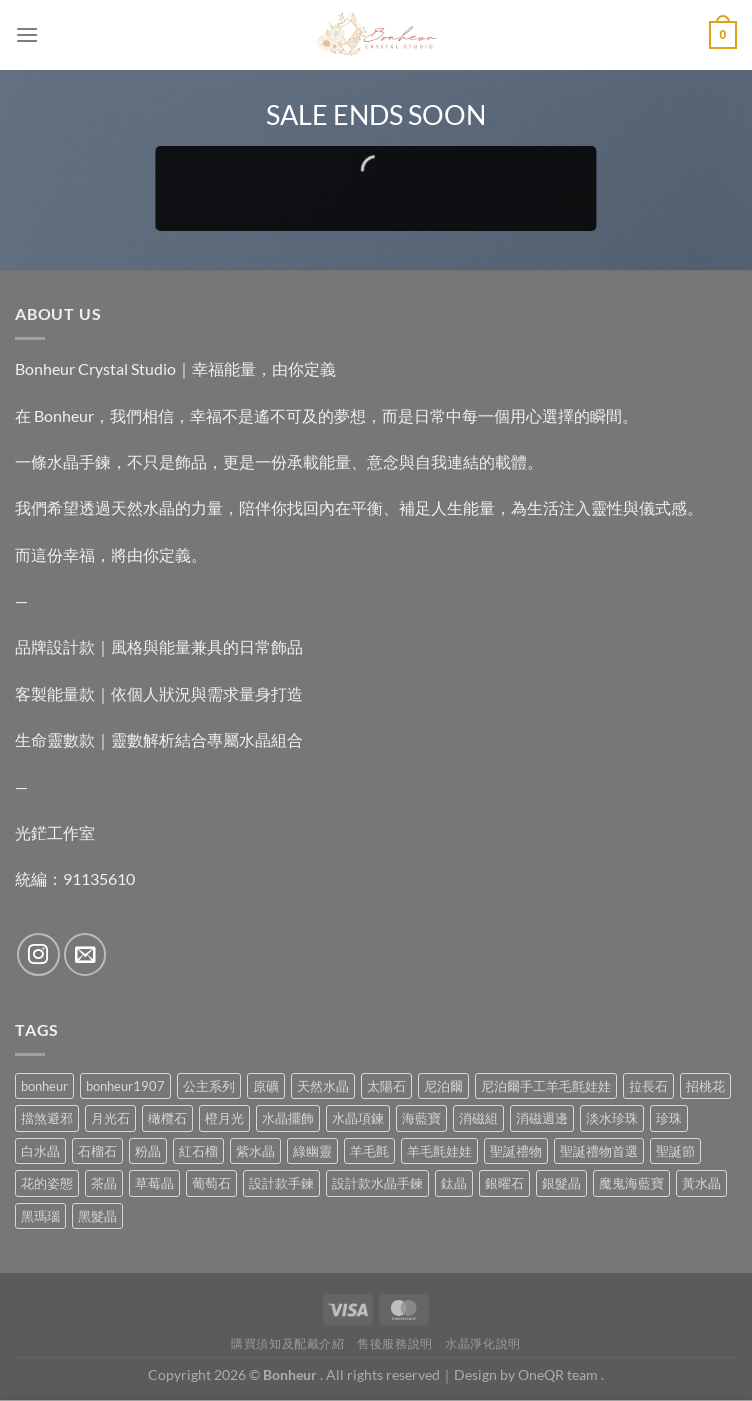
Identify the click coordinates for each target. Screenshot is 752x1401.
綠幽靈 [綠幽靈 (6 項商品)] (312, 1151)
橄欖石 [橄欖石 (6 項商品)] (167, 1118)
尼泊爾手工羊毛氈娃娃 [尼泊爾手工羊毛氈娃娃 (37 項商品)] (546, 1086)
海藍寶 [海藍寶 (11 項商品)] (421, 1118)
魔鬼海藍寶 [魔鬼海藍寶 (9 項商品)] (631, 1183)
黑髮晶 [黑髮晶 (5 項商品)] (97, 1216)
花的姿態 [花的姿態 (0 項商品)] (47, 1183)
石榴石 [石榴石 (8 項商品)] (97, 1151)
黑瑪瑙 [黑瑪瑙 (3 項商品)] (40, 1216)
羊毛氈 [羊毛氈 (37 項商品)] (369, 1151)
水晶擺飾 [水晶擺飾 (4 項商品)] (288, 1118)
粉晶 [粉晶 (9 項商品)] (148, 1151)
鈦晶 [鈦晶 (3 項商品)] (454, 1183)
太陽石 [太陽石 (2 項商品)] (386, 1086)
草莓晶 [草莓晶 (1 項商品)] (154, 1183)
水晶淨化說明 (483, 1343)
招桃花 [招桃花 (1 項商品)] (705, 1086)
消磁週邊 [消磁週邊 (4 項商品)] (542, 1118)
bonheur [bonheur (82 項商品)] (44, 1086)
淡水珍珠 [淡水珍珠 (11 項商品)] (612, 1118)
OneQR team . (561, 1374)
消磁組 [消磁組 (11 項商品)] (478, 1118)
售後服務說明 (395, 1343)
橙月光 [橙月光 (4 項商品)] (224, 1118)
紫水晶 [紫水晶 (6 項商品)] (255, 1151)
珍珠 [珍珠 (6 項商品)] (669, 1118)
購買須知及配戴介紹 (288, 1343)
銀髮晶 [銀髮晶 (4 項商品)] (561, 1183)
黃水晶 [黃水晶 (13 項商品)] (701, 1183)
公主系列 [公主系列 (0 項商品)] (209, 1086)
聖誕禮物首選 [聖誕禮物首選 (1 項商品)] (599, 1151)
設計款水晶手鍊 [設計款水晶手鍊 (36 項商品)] (377, 1183)
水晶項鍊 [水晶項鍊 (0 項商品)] (358, 1118)
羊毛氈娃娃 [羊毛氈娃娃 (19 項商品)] (439, 1151)
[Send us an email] (85, 954)
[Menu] (27, 34)
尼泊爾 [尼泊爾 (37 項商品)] (443, 1086)
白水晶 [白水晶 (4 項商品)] (40, 1151)
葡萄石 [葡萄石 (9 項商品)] (211, 1183)
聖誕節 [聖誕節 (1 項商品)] (675, 1151)
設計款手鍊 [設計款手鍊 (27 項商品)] (281, 1183)
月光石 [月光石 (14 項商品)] (110, 1118)
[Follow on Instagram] (38, 954)
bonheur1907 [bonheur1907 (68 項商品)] (125, 1086)
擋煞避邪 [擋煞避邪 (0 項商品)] (47, 1118)
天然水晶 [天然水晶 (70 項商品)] (323, 1086)
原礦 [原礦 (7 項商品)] (266, 1086)
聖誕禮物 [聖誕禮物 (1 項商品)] (516, 1151)
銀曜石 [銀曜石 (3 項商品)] (504, 1183)
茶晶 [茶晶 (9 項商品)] (104, 1183)
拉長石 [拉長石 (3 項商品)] (648, 1086)
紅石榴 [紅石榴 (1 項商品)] (198, 1151)
